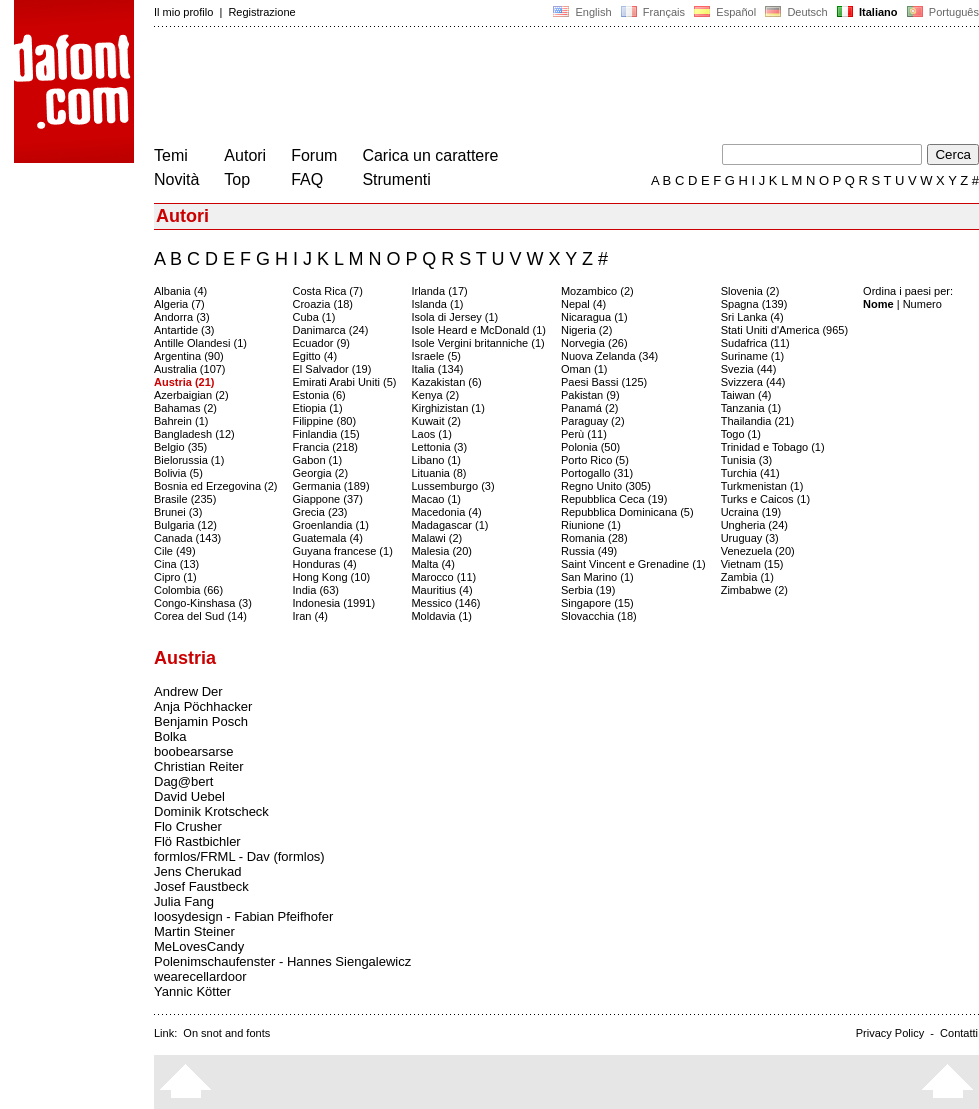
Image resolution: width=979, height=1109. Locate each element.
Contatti (959, 1033)
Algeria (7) (179, 304)
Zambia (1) (747, 577)
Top (237, 179)
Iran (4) (310, 616)
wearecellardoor (200, 976)
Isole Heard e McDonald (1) (478, 330)
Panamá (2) (589, 408)
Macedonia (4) (446, 512)
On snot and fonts (226, 1033)
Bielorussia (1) (189, 460)
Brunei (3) (178, 512)
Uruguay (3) (750, 538)
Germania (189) (331, 486)
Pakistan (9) (590, 395)
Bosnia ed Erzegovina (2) (216, 486)
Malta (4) (432, 564)
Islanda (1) (437, 304)
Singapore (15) (597, 603)
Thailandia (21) (757, 421)
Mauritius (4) (441, 590)
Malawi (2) (436, 538)
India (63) (316, 590)
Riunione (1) (591, 525)
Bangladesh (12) (194, 434)
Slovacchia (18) (599, 616)
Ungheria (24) (754, 525)
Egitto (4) (315, 356)
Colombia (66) (188, 590)
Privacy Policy (890, 1033)
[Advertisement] (518, 88)
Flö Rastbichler (197, 841)
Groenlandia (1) (331, 525)
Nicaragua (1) (594, 317)
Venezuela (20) (758, 551)
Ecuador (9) (321, 343)
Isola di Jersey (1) (454, 317)
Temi (171, 155)
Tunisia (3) (747, 460)
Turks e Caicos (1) (765, 499)
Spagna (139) (754, 304)
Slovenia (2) (750, 291)
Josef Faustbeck (201, 886)
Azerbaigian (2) (191, 395)
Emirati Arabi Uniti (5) (345, 382)
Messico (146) (445, 603)
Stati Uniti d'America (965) (784, 330)
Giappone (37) (328, 499)
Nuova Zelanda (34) (609, 356)
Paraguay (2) (593, 421)
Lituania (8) (438, 473)
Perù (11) (584, 434)
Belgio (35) (180, 447)
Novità (176, 179)
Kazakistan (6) (446, 382)
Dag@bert (183, 781)
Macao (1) (436, 499)
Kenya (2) (435, 395)
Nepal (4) (583, 304)
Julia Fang (184, 901)
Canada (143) (187, 538)
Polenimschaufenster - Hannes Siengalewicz (282, 961)
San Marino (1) (597, 577)
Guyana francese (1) (343, 551)
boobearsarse (194, 751)
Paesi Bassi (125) (604, 382)
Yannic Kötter (192, 991)
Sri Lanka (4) (752, 317)
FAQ (307, 179)
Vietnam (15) (752, 564)
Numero (922, 304)
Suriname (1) (753, 356)
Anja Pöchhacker (203, 706)
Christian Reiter (199, 766)
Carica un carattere (430, 155)
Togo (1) (741, 434)
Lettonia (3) (439, 447)
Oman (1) (584, 369)
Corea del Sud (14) (200, 616)
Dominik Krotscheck (211, 811)
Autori (245, 155)
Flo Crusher (188, 826)
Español (725, 12)
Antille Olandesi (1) (200, 343)
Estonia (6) (319, 395)
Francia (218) (325, 447)
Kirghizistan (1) (447, 408)
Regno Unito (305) (606, 486)
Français (653, 12)
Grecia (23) (320, 512)
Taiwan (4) (746, 395)
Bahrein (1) (181, 421)
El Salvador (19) (332, 369)
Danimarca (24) (331, 330)
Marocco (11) (443, 577)
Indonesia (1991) (334, 603)
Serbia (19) (588, 590)
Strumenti (396, 179)
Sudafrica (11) (755, 343)
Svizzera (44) (753, 382)
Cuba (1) (314, 317)
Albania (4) (180, 291)
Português (941, 12)
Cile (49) (175, 551)
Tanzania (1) (751, 408)
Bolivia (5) (178, 473)
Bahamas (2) (185, 408)
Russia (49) (589, 551)
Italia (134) (437, 369)
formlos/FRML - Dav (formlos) (239, 856)
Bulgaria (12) (185, 525)
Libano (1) (436, 460)
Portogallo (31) (597, 473)
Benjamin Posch (201, 721)
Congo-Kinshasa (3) (203, 603)
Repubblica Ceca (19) (614, 499)
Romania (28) (594, 538)
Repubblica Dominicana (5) (627, 512)
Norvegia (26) (594, 343)
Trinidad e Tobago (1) (773, 447)
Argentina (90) (189, 356)
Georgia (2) (321, 473)
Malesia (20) (441, 551)
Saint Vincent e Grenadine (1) (633, 564)
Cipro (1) (175, 577)
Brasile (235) (185, 499)
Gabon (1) (318, 460)
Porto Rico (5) (595, 460)
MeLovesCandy (199, 946)
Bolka (170, 736)
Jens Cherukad (197, 871)
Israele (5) (436, 356)
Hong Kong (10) (332, 577)
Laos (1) (431, 434)
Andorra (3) (182, 317)
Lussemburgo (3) (452, 486)
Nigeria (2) (586, 330)
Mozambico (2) (597, 291)
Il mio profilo (183, 12)
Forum (314, 155)
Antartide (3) (184, 330)
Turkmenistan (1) (762, 486)
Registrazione (261, 12)
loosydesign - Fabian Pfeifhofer (243, 916)
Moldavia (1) (441, 616)
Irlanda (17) (439, 291)
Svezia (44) (749, 369)
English (582, 12)
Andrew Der (188, 691)
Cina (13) (176, 564)
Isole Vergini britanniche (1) (477, 343)
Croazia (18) (323, 304)
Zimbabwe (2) (754, 590)
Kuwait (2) (436, 421)
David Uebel (189, 796)
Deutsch (796, 12)
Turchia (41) (750, 473)
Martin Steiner (194, 931)
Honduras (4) (325, 564)
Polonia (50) (590, 447)
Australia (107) (190, 369)
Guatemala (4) (328, 538)
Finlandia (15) (326, 434)
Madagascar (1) (449, 525)
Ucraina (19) (751, 512)
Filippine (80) (325, 421)
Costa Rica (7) (328, 291)
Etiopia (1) (318, 408)
